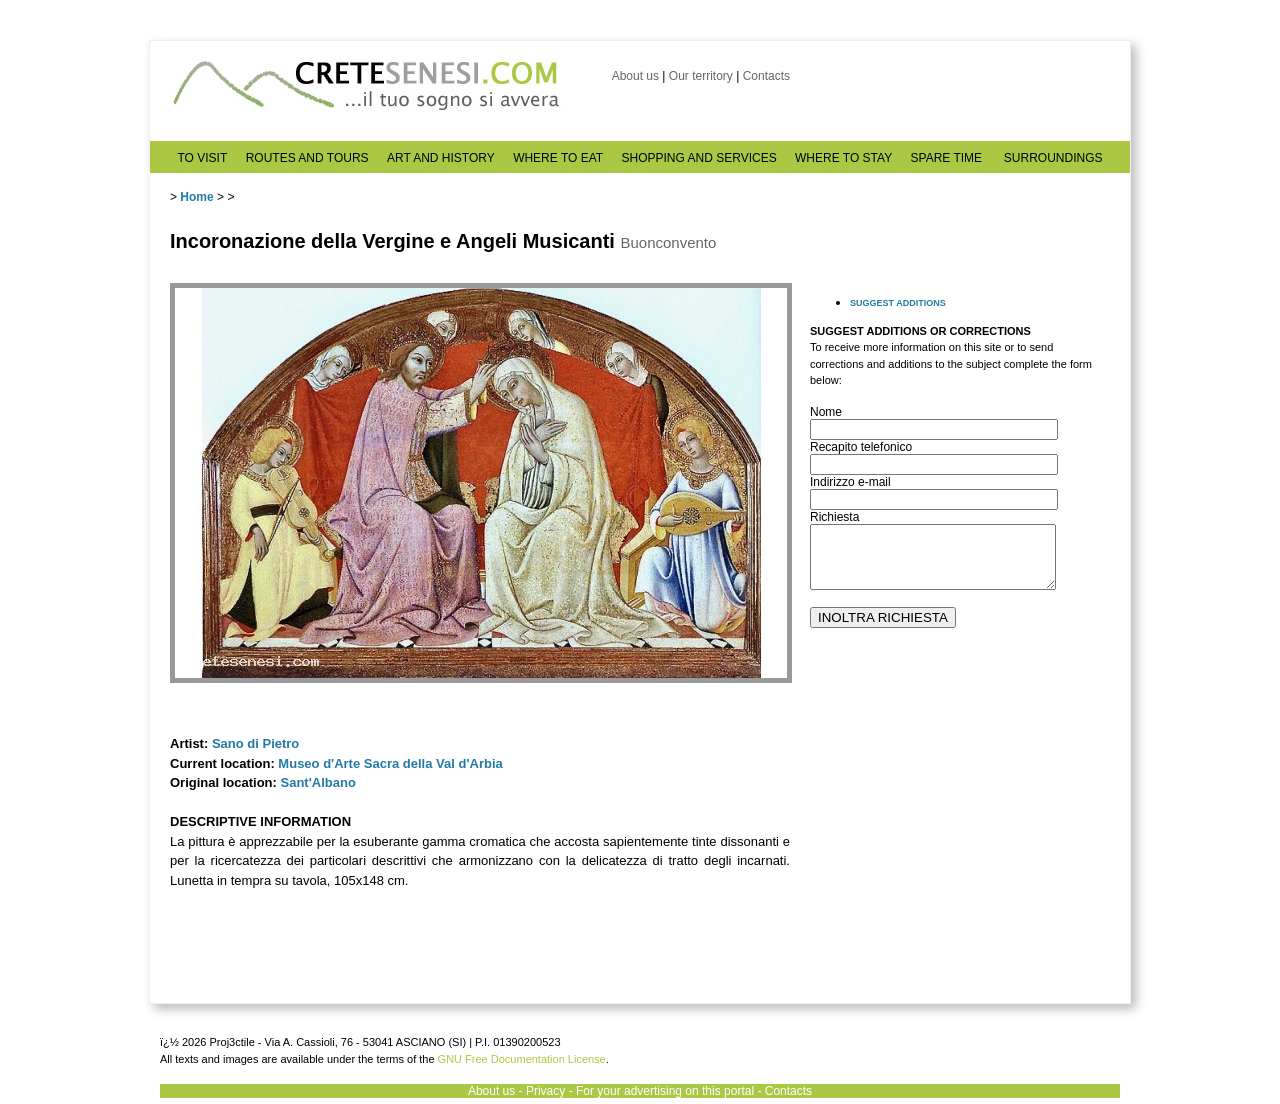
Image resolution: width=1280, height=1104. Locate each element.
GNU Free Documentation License (522, 1059)
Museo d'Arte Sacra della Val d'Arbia (390, 763)
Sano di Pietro (255, 743)
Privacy (545, 1091)
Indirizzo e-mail (850, 482)
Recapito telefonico (861, 447)
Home (196, 197)
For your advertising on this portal (665, 1091)
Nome (826, 412)
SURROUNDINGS (1053, 158)
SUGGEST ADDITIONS (898, 303)
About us (635, 76)
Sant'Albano (318, 782)
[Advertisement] (960, 831)
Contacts (766, 76)
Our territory (701, 76)
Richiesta (834, 517)
